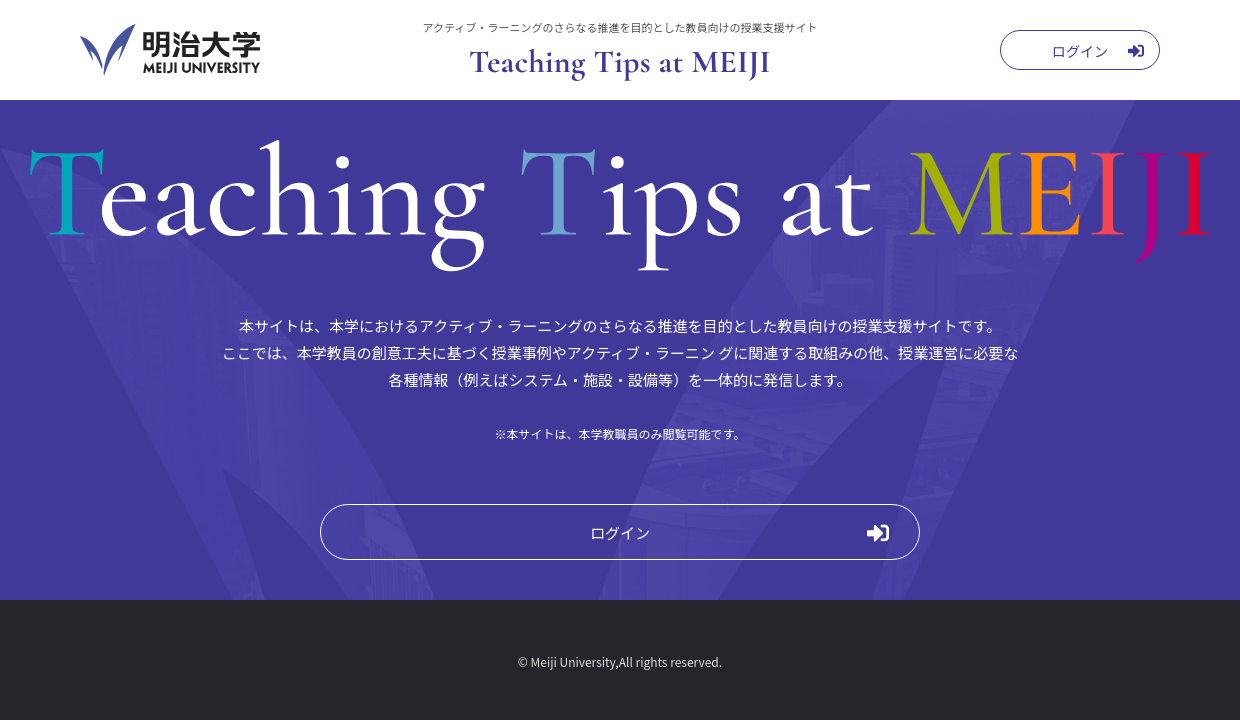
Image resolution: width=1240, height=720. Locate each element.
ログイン (620, 532)
